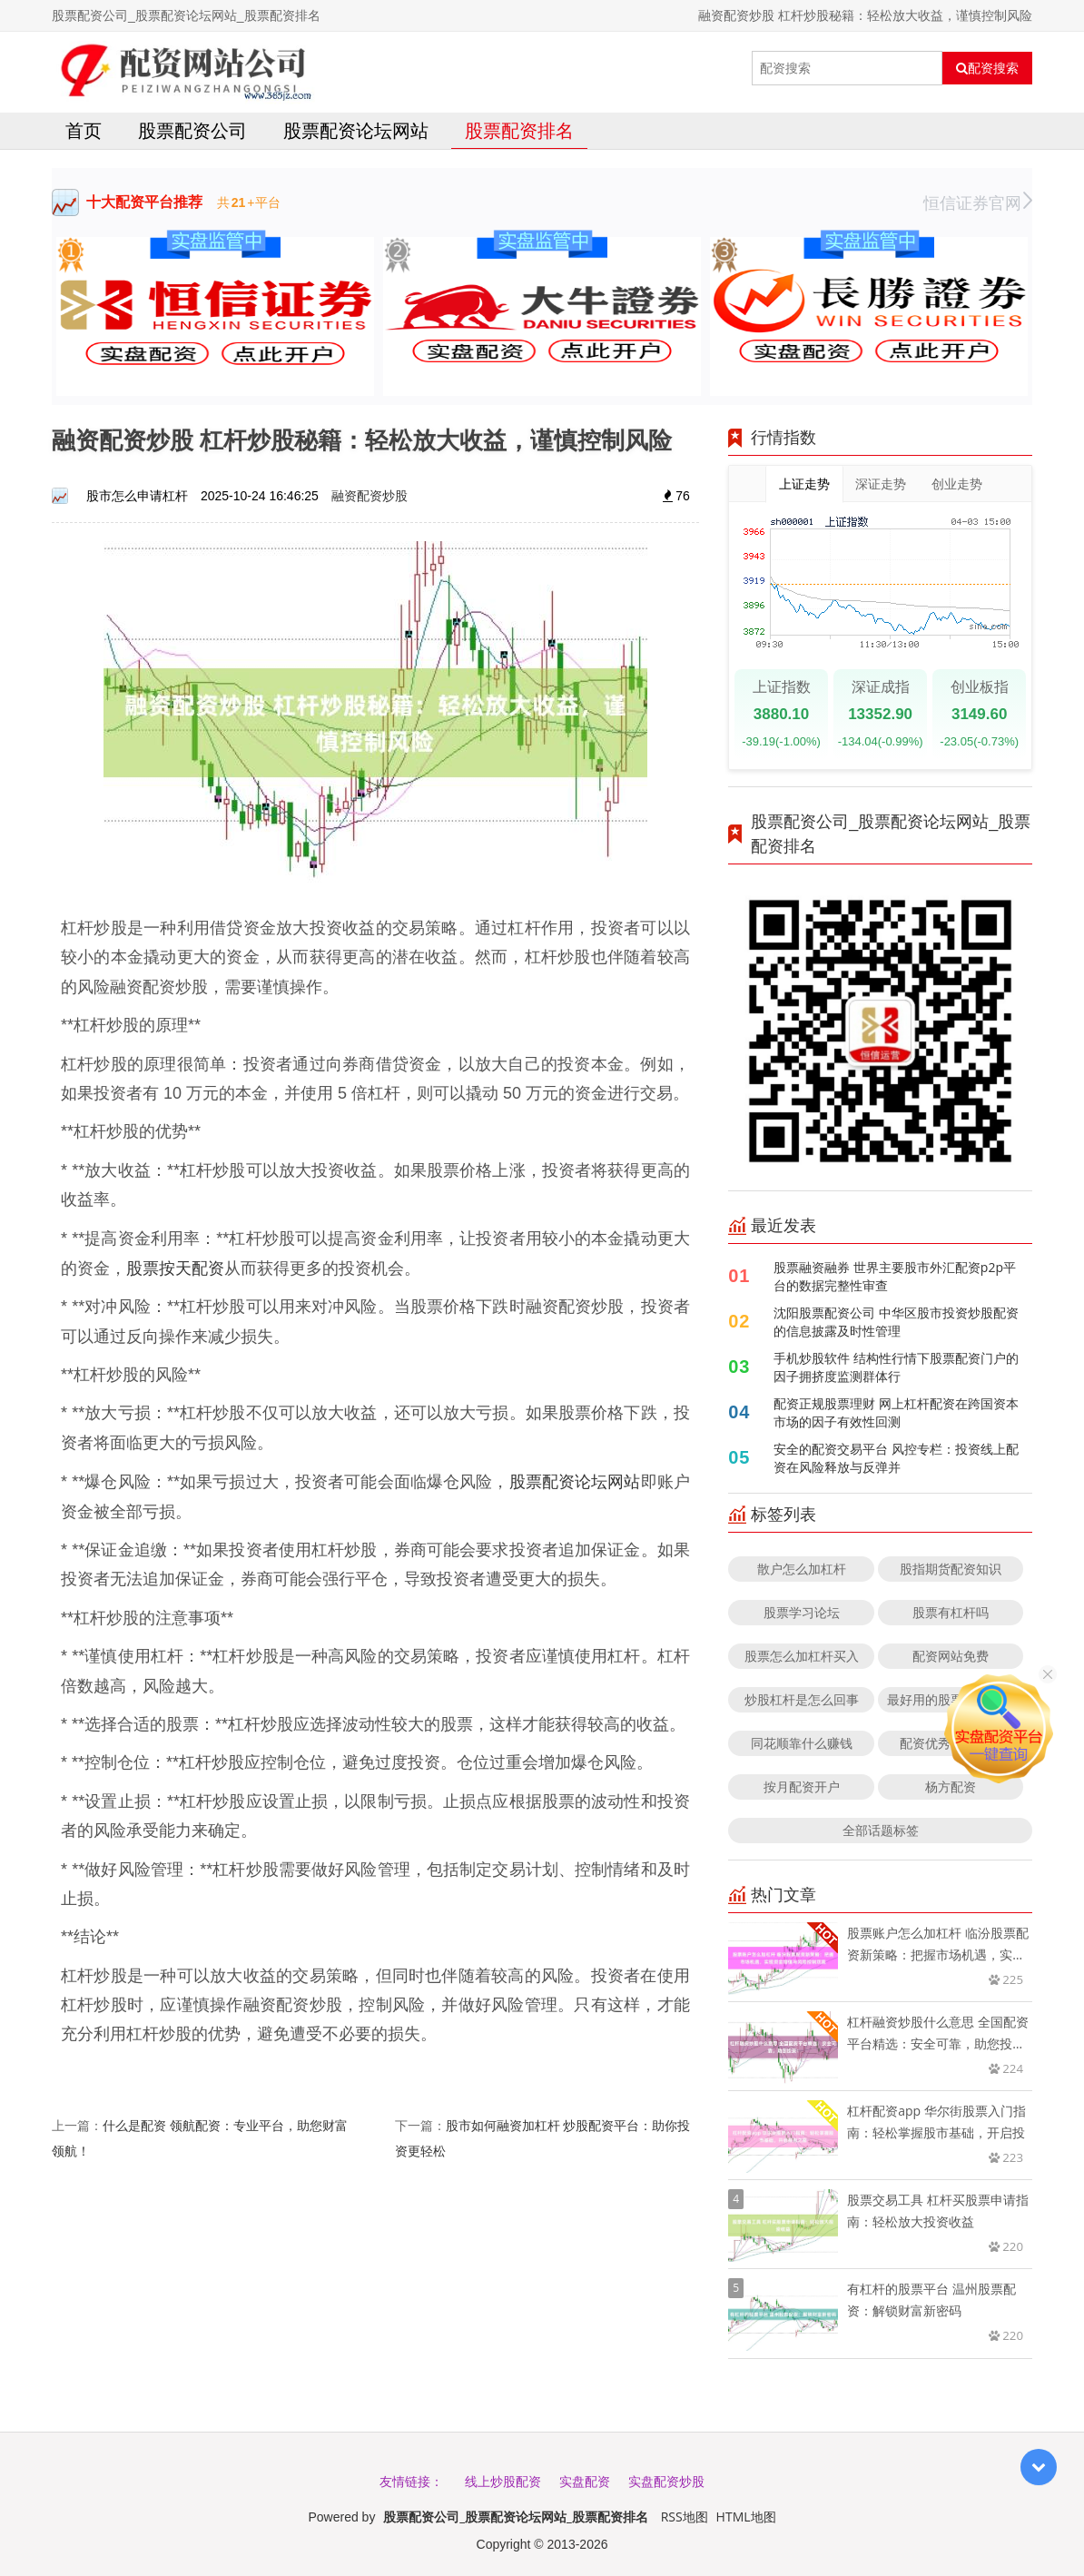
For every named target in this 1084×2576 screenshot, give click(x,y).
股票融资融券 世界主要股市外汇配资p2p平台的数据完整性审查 (895, 1276)
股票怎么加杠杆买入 (801, 1655)
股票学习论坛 (802, 1612)
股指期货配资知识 (950, 1568)
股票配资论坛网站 (356, 130)
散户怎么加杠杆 (801, 1568)
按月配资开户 (802, 1786)
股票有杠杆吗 (950, 1612)
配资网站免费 (950, 1655)
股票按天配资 (175, 1267)
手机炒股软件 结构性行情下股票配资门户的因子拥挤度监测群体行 (896, 1367)
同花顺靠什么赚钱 (801, 1743)
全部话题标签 (881, 1830)
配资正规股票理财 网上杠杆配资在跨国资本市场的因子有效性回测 (896, 1412)
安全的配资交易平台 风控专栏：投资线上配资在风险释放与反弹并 (896, 1458)
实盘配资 (584, 2481)
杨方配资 (950, 1786)
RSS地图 (684, 2516)
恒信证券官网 (977, 202)
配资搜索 (987, 68)
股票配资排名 (519, 130)
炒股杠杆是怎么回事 (801, 1699)
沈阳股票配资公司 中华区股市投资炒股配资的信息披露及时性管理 (896, 1321)
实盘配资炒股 (666, 2481)
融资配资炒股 (369, 495)
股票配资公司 (192, 130)
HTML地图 (746, 2516)
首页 (83, 130)
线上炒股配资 (503, 2481)
